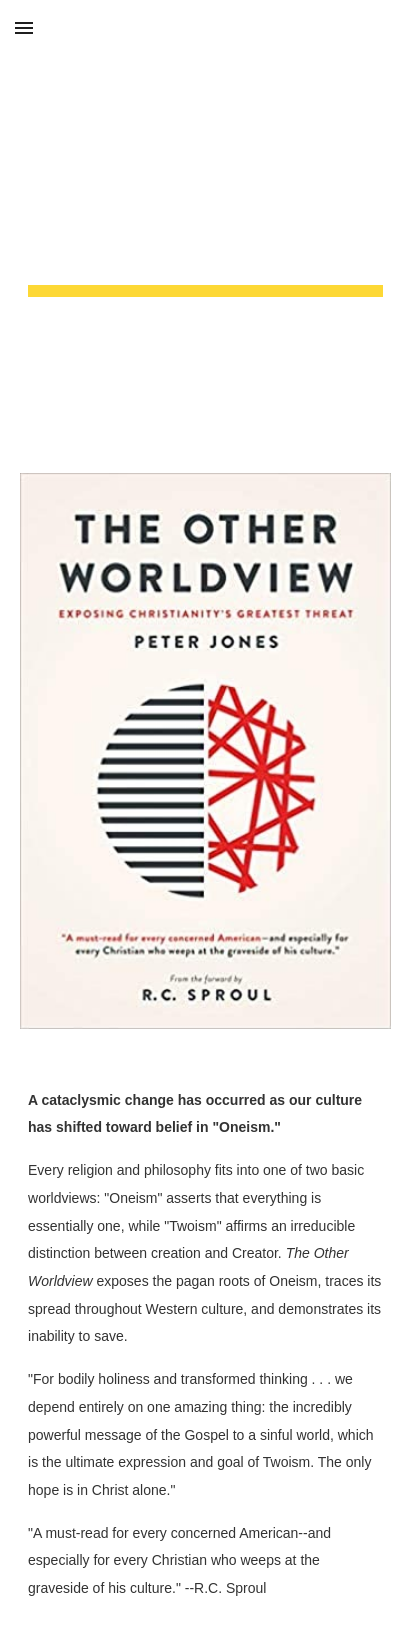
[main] (205, 224)
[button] (24, 27)
